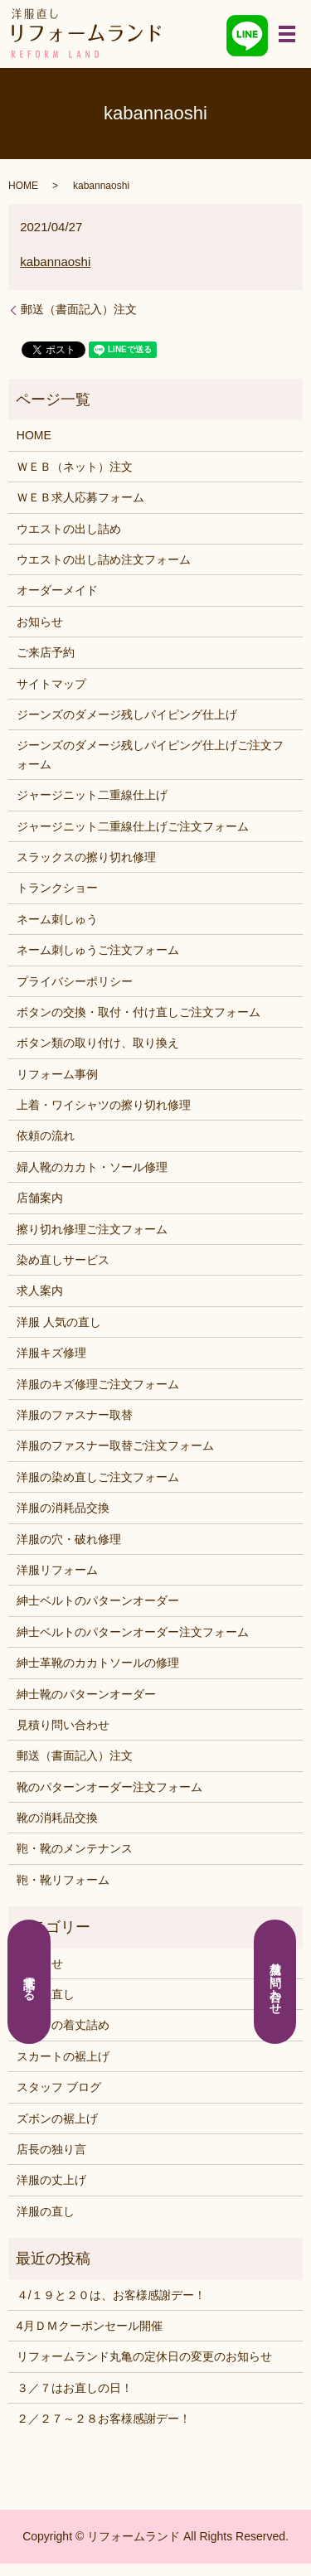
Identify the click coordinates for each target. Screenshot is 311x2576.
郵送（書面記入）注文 (79, 309)
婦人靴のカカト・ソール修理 (92, 1167)
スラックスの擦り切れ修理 (86, 857)
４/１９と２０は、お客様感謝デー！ (111, 2295)
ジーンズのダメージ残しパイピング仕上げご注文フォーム (150, 754)
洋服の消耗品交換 (63, 1507)
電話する (29, 1981)
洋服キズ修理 (51, 1352)
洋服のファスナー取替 (75, 1414)
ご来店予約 (46, 652)
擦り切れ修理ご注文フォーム (92, 1229)
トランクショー (57, 887)
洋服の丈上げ (51, 2179)
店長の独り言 (51, 2149)
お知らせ (40, 621)
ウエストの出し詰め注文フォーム (104, 559)
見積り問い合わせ (63, 1724)
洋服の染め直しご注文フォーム (98, 1477)
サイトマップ (51, 683)
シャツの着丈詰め (63, 2024)
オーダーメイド (57, 590)
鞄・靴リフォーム (63, 1879)
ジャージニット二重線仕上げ (92, 794)
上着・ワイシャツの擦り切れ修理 (104, 1104)
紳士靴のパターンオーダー (86, 1694)
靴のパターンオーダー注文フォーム (109, 1787)
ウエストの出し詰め (69, 528)
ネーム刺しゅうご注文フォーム (98, 949)
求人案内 (40, 1290)
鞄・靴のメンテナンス (75, 1848)
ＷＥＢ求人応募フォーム (80, 497)
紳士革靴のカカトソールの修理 (98, 1662)
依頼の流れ (46, 1135)
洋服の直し (46, 2211)
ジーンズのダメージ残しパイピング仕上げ (127, 714)
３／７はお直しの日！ (75, 2387)
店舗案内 (40, 1197)
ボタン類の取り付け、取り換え (98, 1042)
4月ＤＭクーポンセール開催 (90, 2325)
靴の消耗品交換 (57, 1817)
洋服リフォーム (57, 1569)
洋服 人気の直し (59, 1322)
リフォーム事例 (57, 1074)
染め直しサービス (63, 1259)
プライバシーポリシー (75, 981)
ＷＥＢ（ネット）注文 (75, 466)
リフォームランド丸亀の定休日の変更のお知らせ (144, 2356)
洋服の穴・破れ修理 (69, 1539)
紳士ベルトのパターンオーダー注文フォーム (133, 1632)
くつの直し (46, 1994)
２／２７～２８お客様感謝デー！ (104, 2418)
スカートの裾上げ (63, 2056)
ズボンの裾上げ (57, 2118)
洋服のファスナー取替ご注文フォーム (115, 1445)
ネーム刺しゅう (57, 919)
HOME (23, 185)
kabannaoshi (55, 261)
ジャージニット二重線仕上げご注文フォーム (133, 826)
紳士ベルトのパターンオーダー (98, 1600)
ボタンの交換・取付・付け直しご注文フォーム (138, 1012)
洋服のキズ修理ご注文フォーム (98, 1384)
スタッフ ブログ (59, 2087)
